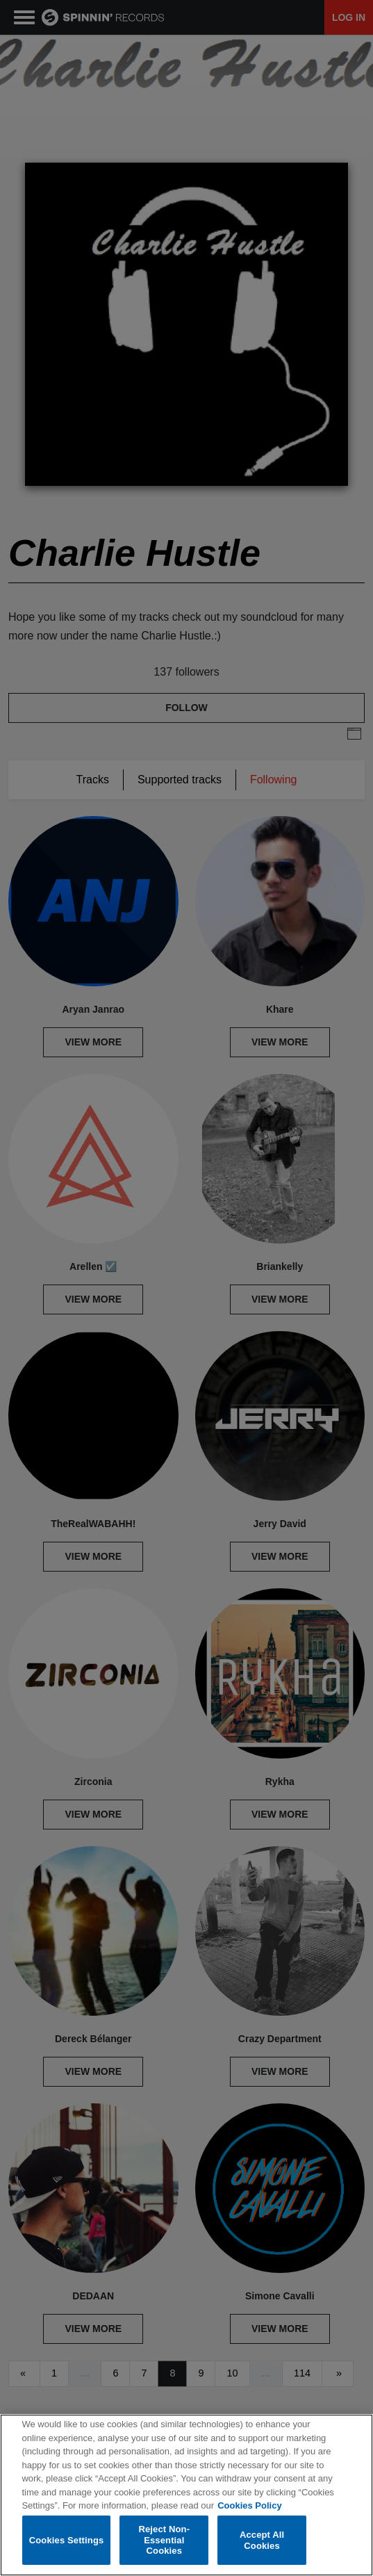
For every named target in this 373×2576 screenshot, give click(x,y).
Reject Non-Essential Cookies (164, 2541)
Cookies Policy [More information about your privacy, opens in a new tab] (249, 2506)
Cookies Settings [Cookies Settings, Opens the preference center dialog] (66, 2540)
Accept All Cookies (262, 2540)
